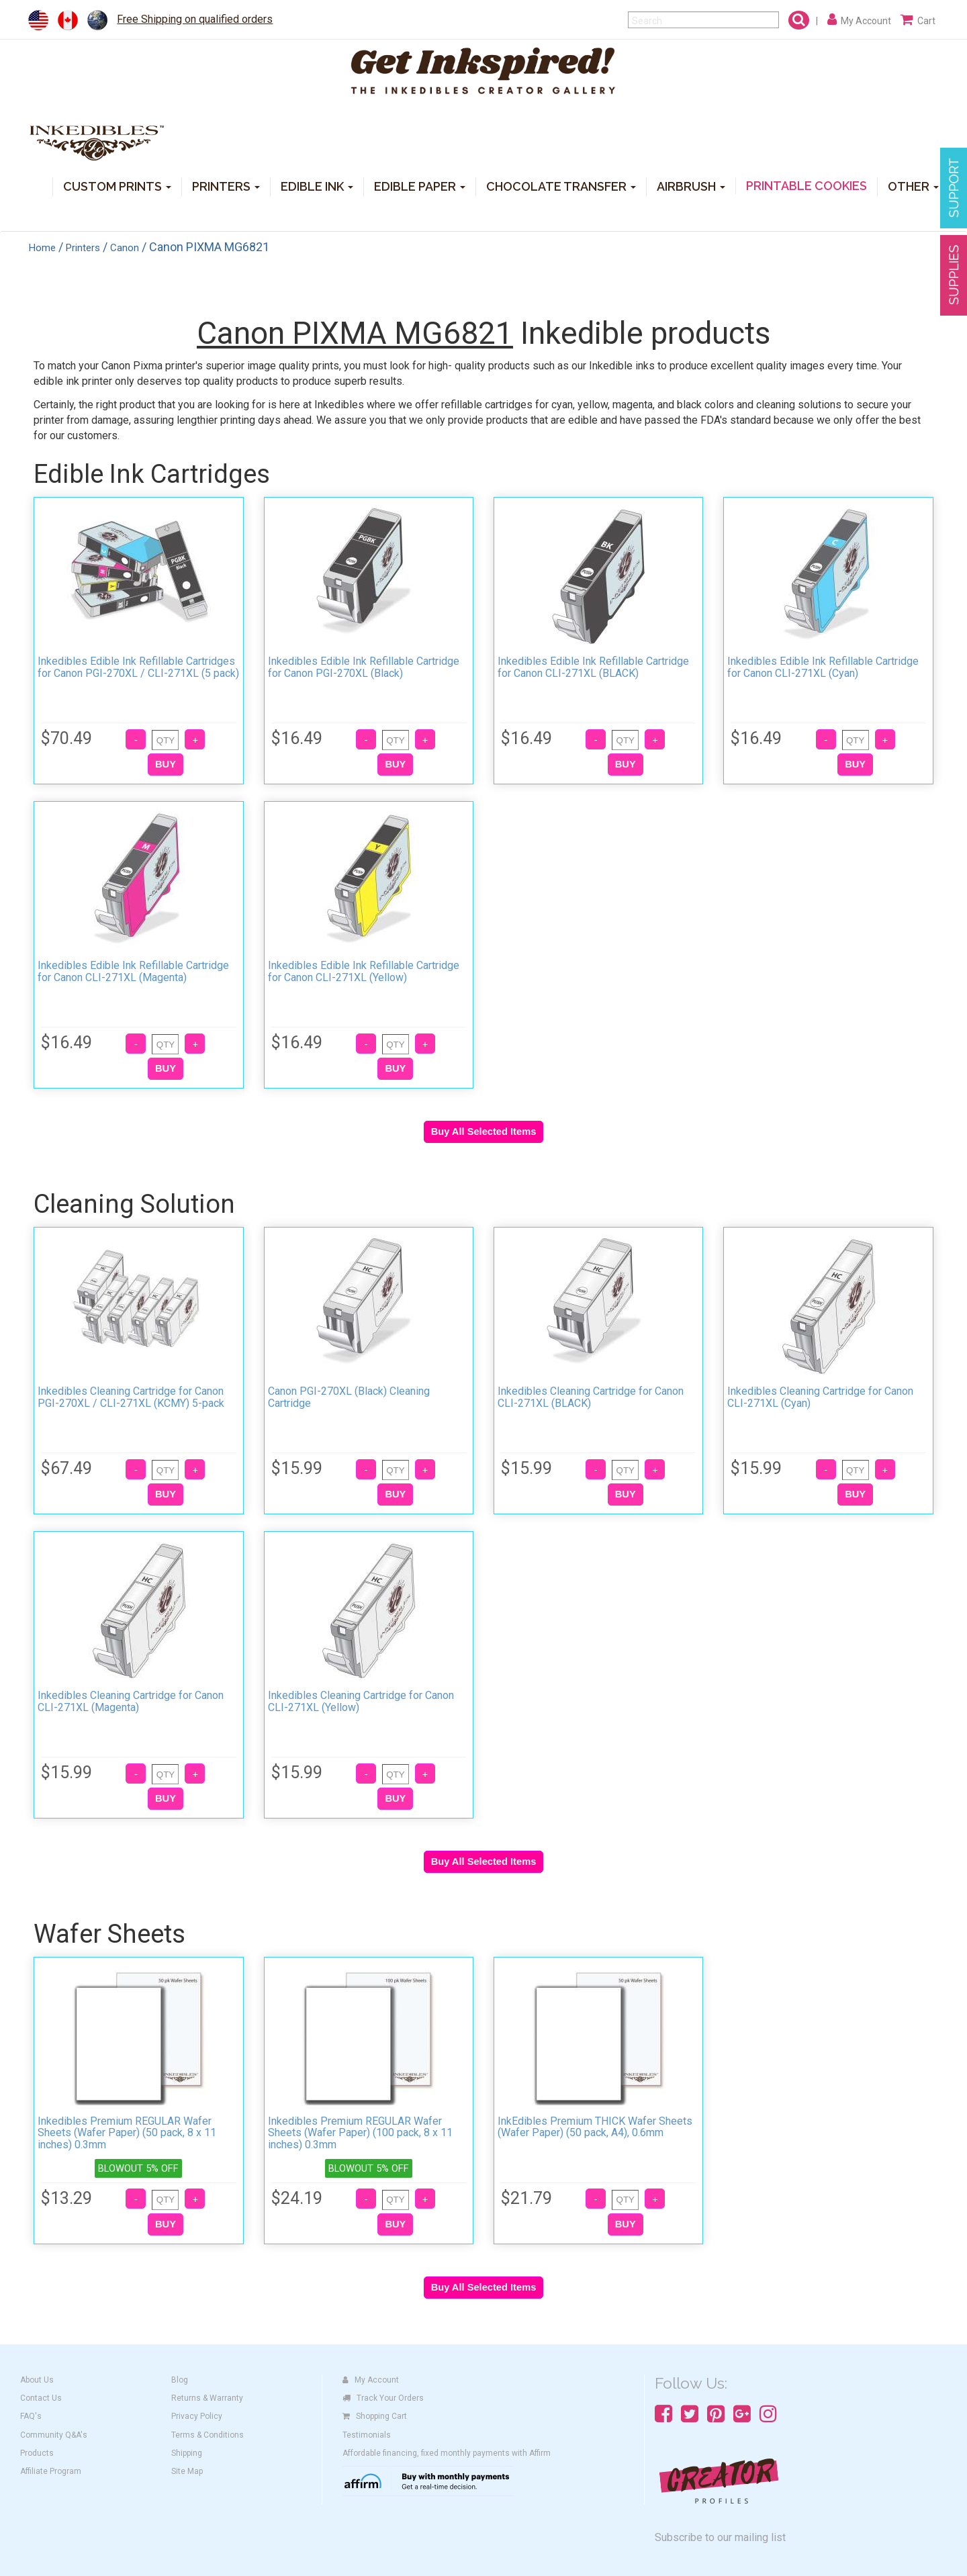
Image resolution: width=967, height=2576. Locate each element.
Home (42, 248)
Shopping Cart (374, 2416)
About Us (37, 2380)
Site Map (187, 2471)
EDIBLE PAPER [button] (419, 186)
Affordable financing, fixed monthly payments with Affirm (446, 2453)
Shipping (186, 2453)
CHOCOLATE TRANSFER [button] (561, 186)
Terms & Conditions (207, 2435)
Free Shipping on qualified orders (195, 19)
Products (37, 2453)
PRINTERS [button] (226, 186)
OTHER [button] (913, 186)
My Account (370, 2380)
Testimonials (366, 2435)
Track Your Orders (383, 2398)
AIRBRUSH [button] (691, 186)
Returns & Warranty (207, 2398)
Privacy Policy (196, 2416)
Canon (124, 248)
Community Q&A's (53, 2435)
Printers (83, 248)
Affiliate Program (50, 2471)
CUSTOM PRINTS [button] (117, 186)
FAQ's (31, 2416)
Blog (179, 2380)
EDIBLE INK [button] (317, 186)
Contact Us (41, 2398)
